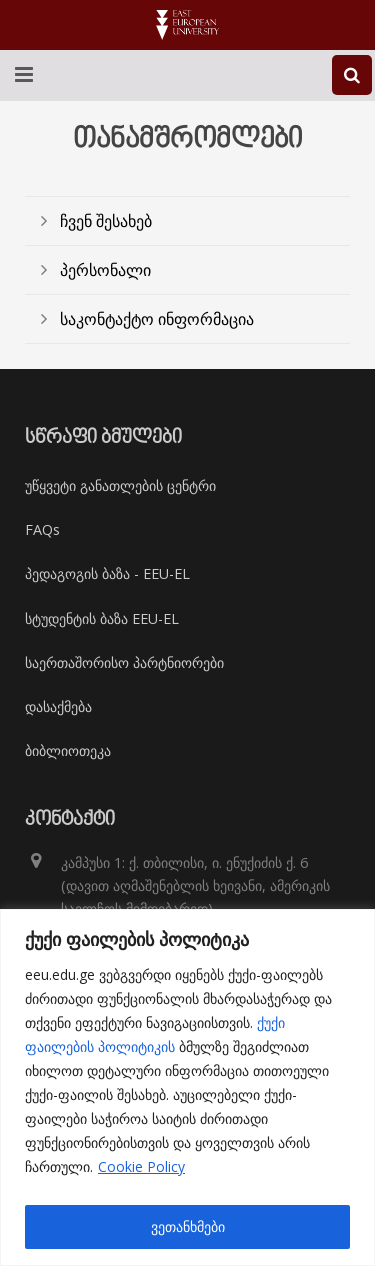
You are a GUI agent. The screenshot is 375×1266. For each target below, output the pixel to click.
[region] (187, 1087)
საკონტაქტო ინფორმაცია (157, 319)
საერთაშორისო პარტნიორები (124, 662)
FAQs (42, 529)
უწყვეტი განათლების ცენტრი (120, 485)
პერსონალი (105, 270)
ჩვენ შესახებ (106, 221)
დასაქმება (58, 706)
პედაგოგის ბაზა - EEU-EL (107, 573)
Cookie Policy (141, 1166)
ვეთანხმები (188, 1226)
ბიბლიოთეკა (68, 750)
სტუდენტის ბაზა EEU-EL (102, 618)
